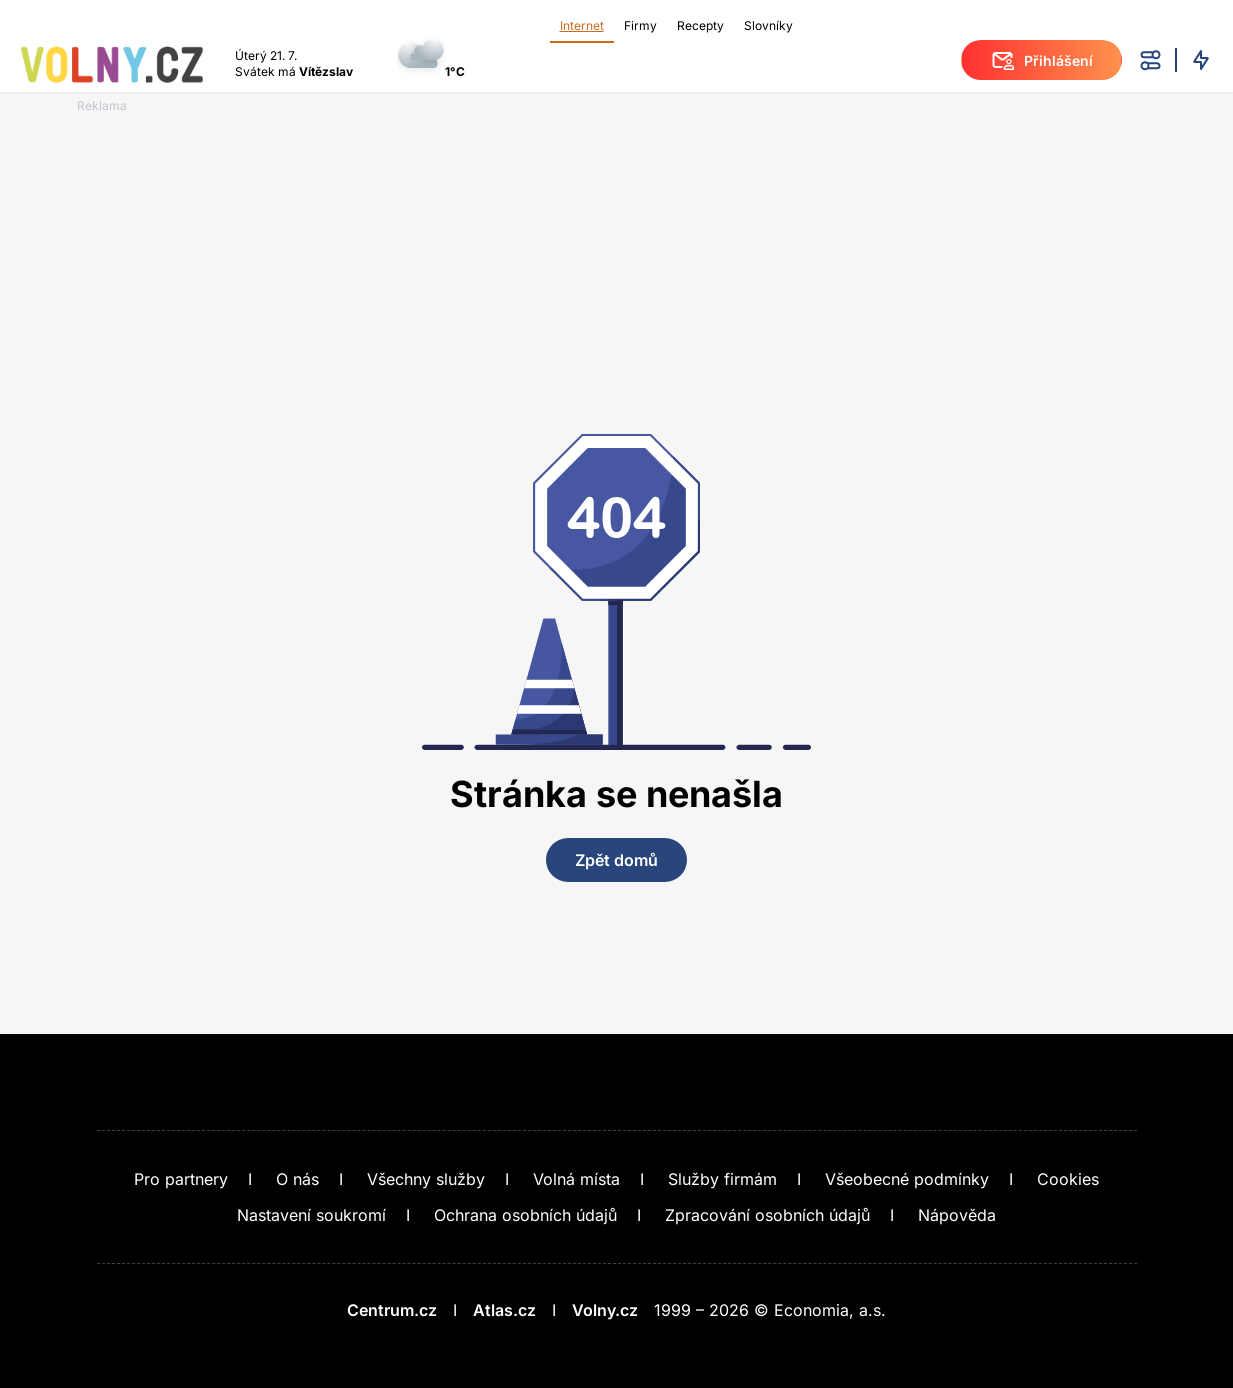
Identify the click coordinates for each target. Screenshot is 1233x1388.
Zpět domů (616, 860)
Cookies (1068, 1179)
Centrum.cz (392, 1310)
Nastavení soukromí (311, 1215)
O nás (297, 1179)
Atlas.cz (504, 1310)
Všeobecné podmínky (907, 1179)
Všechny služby (426, 1179)
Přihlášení (1041, 60)
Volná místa (576, 1179)
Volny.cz (605, 1310)
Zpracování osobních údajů (767, 1215)
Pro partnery (181, 1179)
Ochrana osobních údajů (525, 1215)
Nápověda (957, 1215)
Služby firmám (722, 1179)
